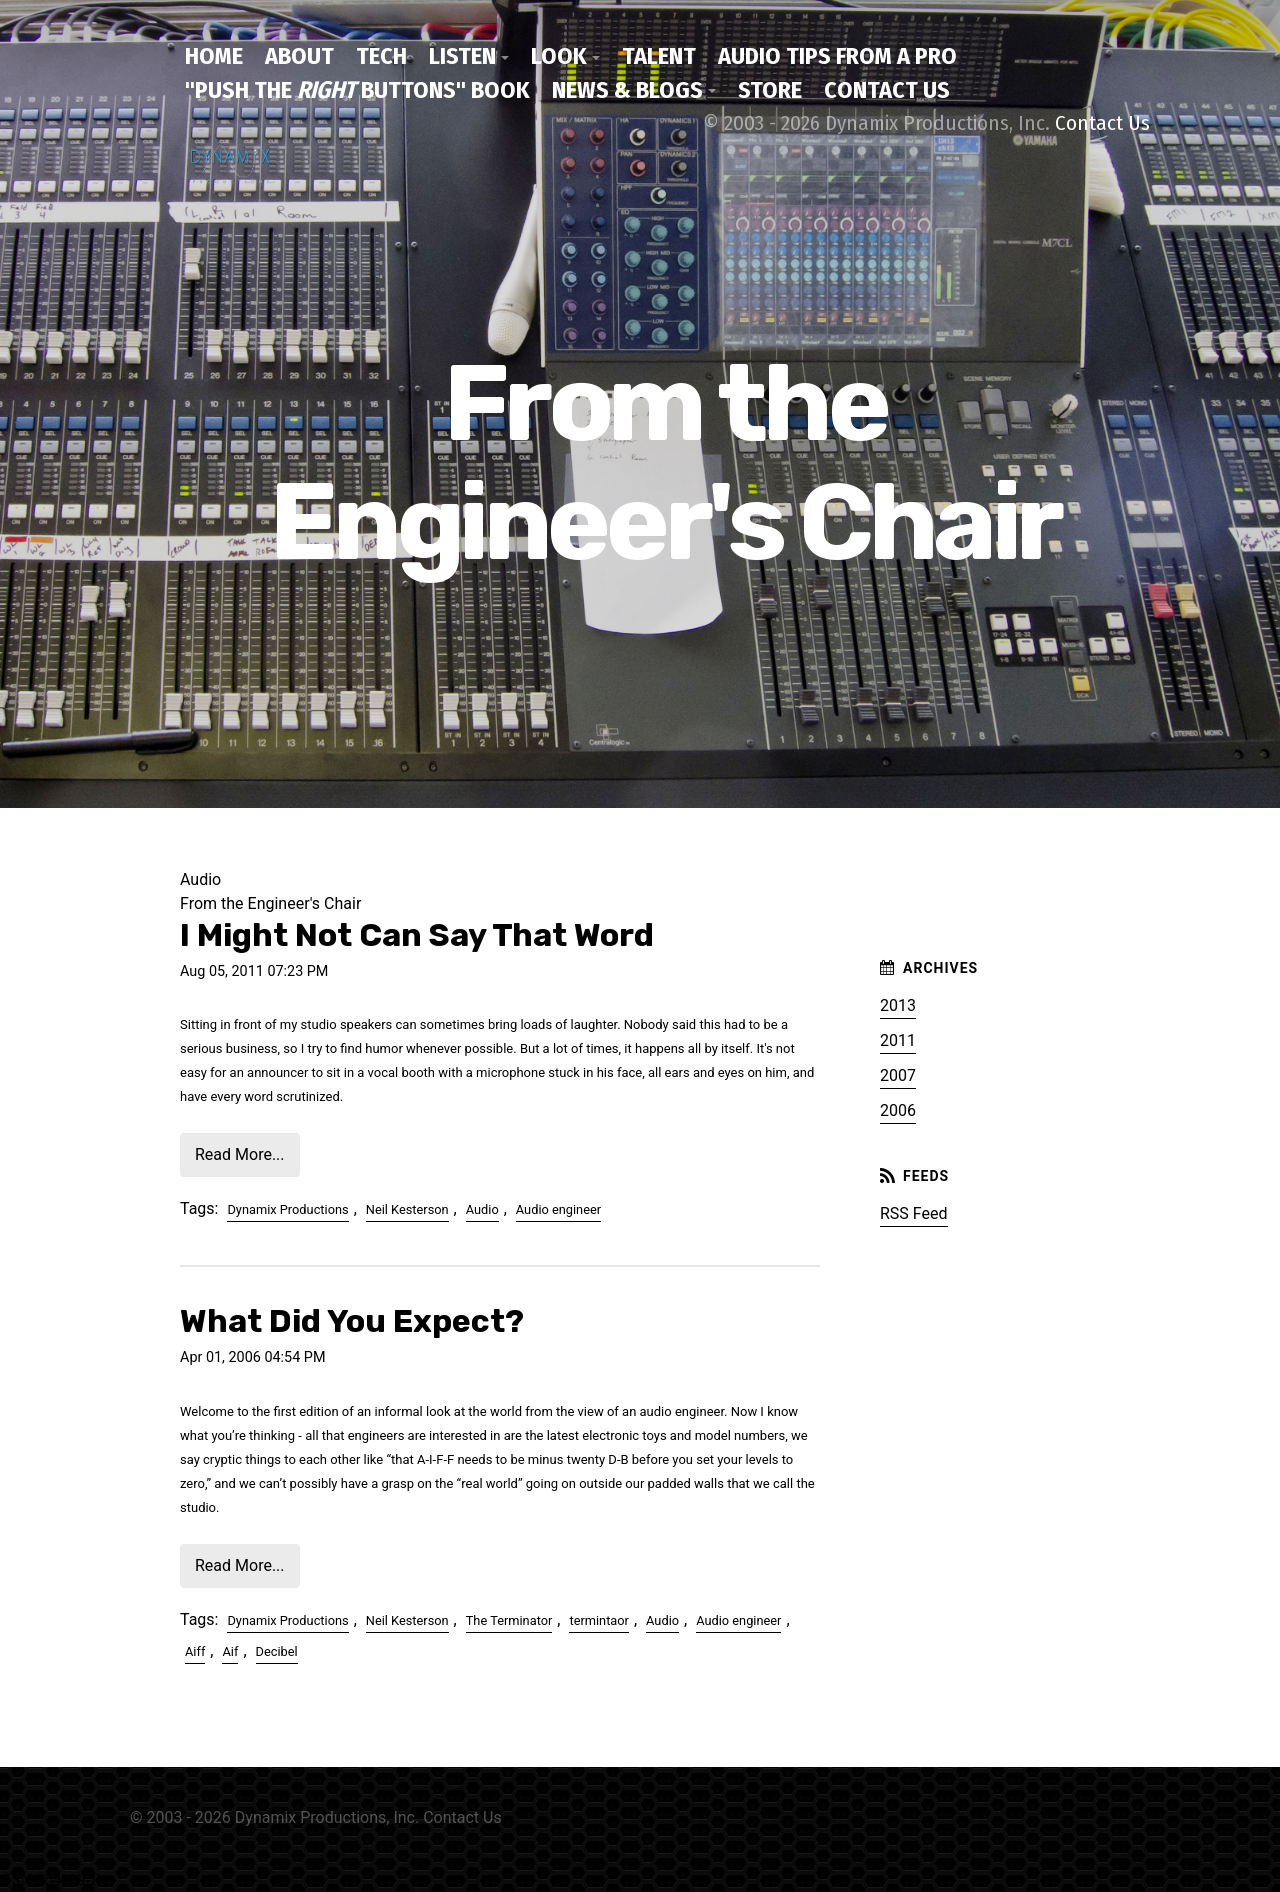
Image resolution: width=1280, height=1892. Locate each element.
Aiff (195, 1651)
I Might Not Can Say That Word (417, 935)
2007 (898, 1075)
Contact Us (887, 90)
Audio (482, 1209)
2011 (898, 1040)
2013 (898, 1005)
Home (214, 56)
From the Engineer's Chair (270, 903)
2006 (898, 1110)
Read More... (240, 1154)
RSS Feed (914, 1213)
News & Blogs (627, 90)
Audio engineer (558, 1209)
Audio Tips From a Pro (837, 56)
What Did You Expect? (352, 1321)
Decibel (277, 1651)
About (299, 56)
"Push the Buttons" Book (357, 90)
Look (559, 56)
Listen (462, 56)
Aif (230, 1651)
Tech (381, 56)
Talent (659, 56)
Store (770, 90)
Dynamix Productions (287, 1209)
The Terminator (509, 1620)
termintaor (599, 1620)
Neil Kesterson (407, 1209)
